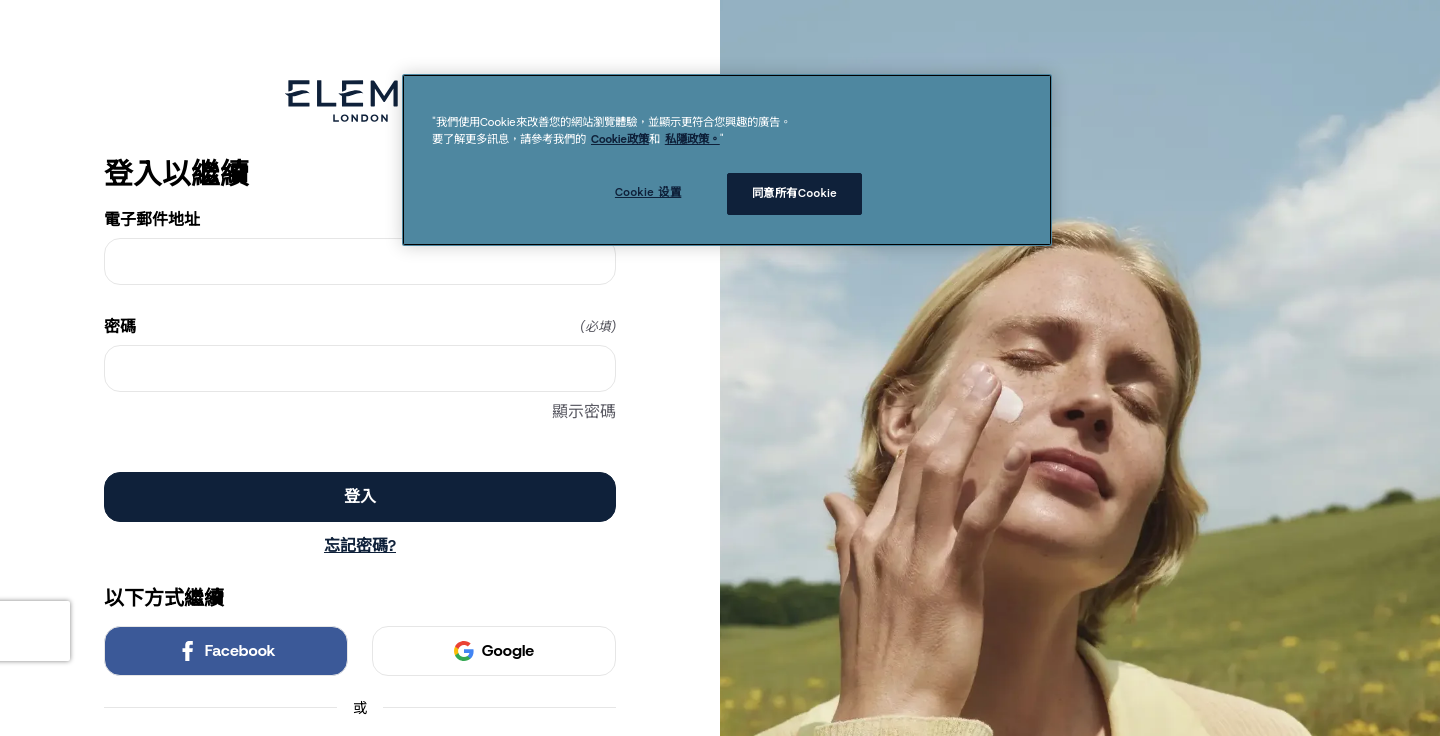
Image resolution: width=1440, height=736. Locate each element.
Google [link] (494, 650)
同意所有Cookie (794, 193)
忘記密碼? (360, 545)
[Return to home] (360, 101)
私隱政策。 (692, 139)
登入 (360, 496)
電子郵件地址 (360, 220)
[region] (727, 160)
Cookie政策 (620, 139)
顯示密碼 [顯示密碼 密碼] (584, 411)
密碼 (360, 327)
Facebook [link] (226, 650)
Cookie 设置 (648, 192)
